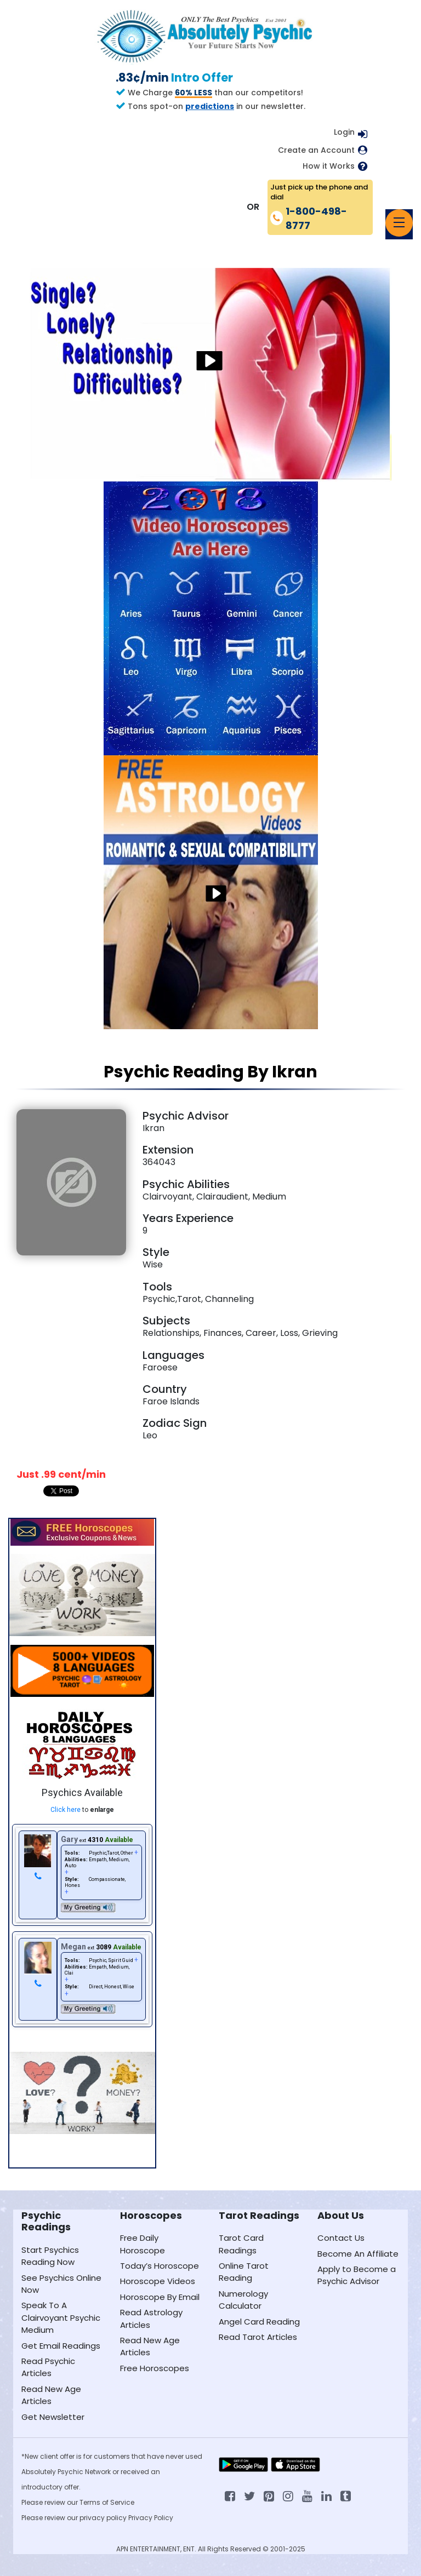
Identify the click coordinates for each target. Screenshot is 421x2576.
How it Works (329, 166)
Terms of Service (106, 2502)
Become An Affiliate (358, 2253)
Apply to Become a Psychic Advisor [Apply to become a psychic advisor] (356, 2275)
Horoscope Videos (157, 2281)
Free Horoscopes (154, 2368)
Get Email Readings (60, 2345)
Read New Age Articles (51, 2395)
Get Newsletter (52, 2417)
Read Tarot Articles (258, 2337)
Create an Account (316, 150)
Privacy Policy (150, 2517)
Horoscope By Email (160, 2297)
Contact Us (341, 2238)
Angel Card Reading (259, 2321)
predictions (209, 106)
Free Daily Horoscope (142, 2244)
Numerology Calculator (243, 2299)
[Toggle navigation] (399, 223)
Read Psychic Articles (48, 2367)
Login (344, 132)
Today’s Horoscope (159, 2265)
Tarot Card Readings (241, 2244)
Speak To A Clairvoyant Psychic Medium (60, 2317)
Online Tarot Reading (244, 2272)
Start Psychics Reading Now (50, 2256)
